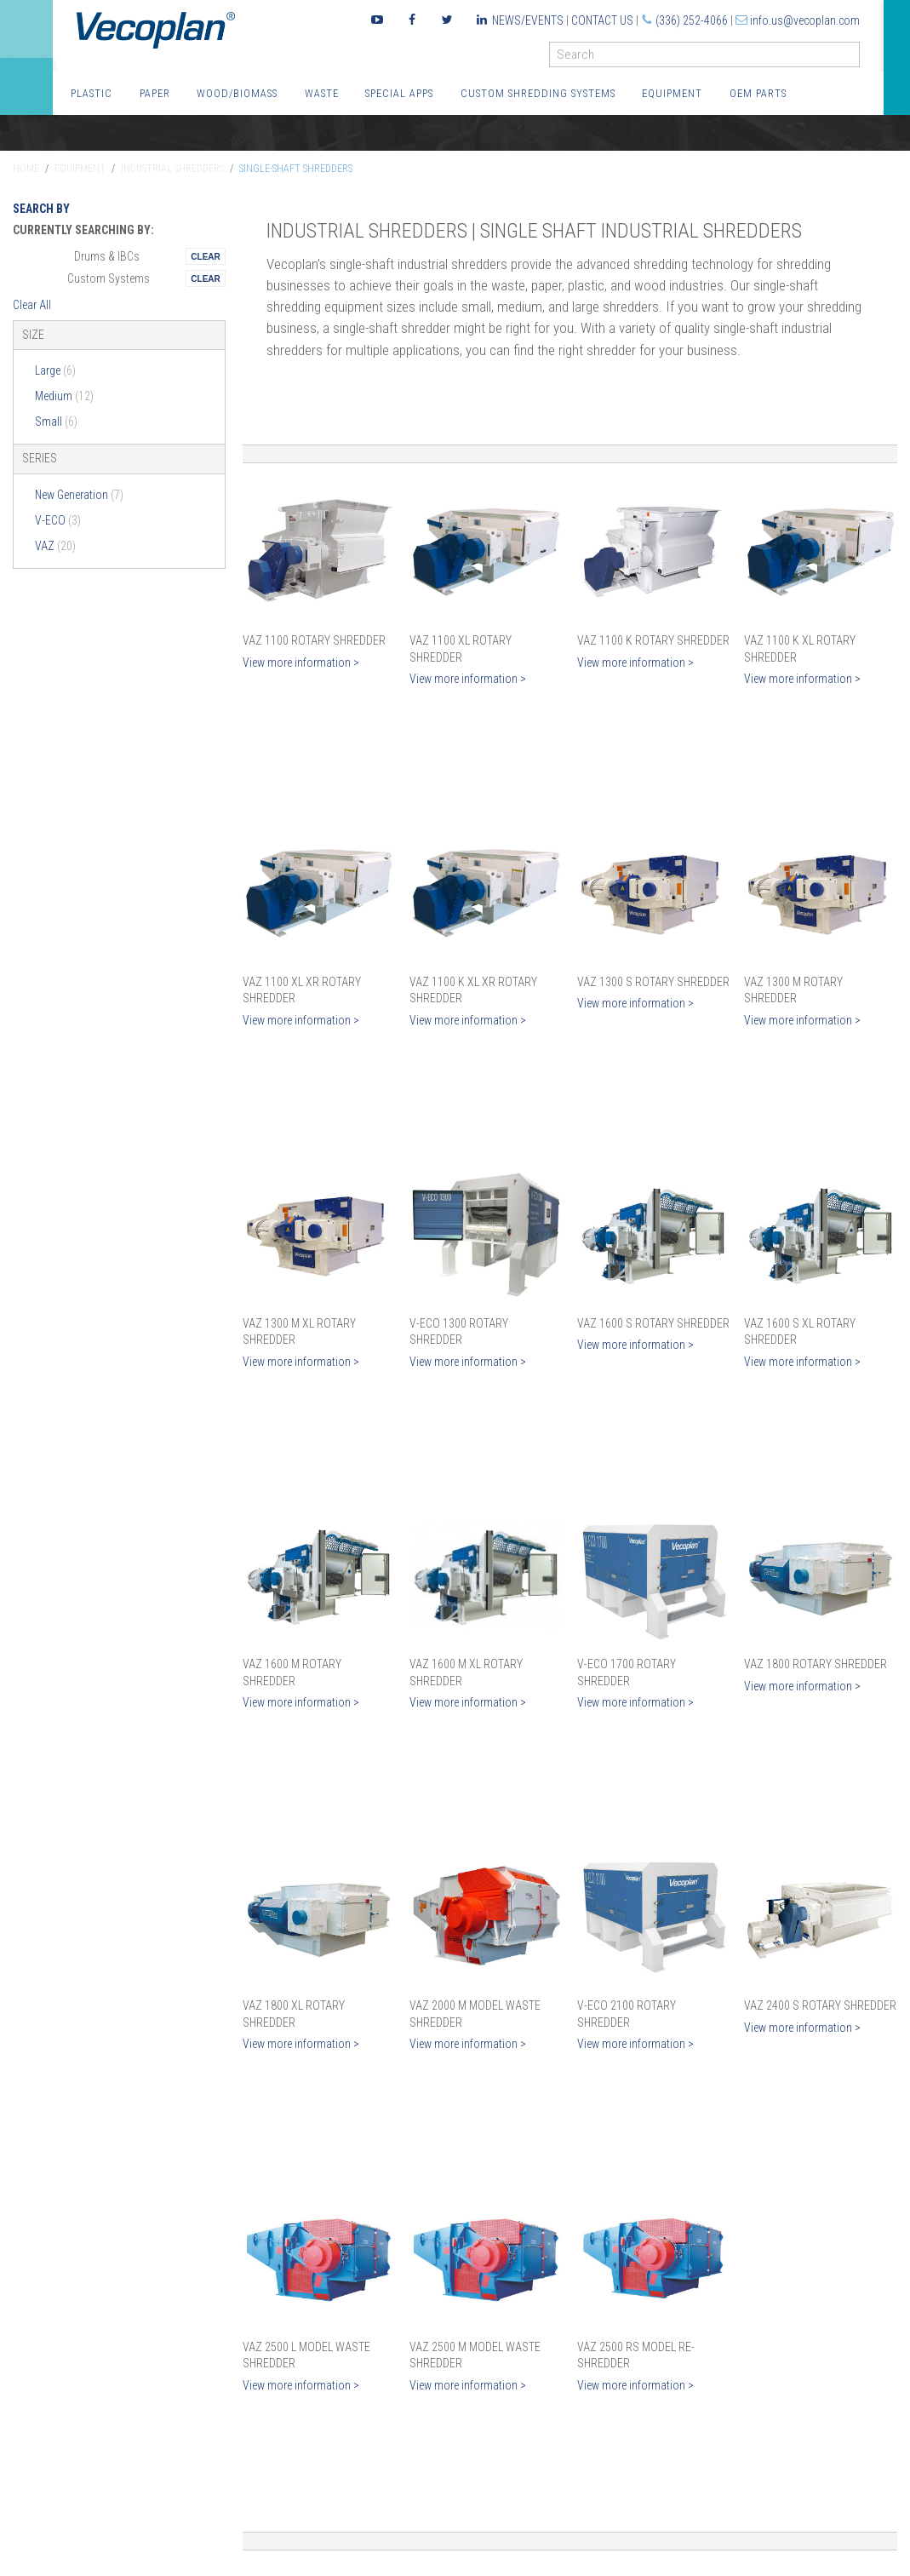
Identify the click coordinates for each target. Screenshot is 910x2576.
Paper (155, 93)
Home (26, 169)
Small (56, 421)
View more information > (301, 662)
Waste (322, 93)
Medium (64, 396)
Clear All (32, 305)
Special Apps (399, 93)
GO (853, 58)
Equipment (672, 93)
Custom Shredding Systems (538, 93)
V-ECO (58, 520)
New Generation (79, 495)
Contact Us (602, 20)
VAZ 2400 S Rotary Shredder (820, 2005)
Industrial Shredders (172, 169)
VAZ (55, 546)
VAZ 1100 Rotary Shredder (314, 640)
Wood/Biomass (237, 93)
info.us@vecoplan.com (805, 20)
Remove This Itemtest (205, 256)
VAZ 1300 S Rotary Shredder (653, 982)
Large (55, 370)
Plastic (91, 93)
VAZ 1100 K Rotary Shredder (653, 640)
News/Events (528, 20)
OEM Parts (758, 93)
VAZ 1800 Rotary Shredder (815, 1664)
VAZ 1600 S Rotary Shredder (653, 1323)
